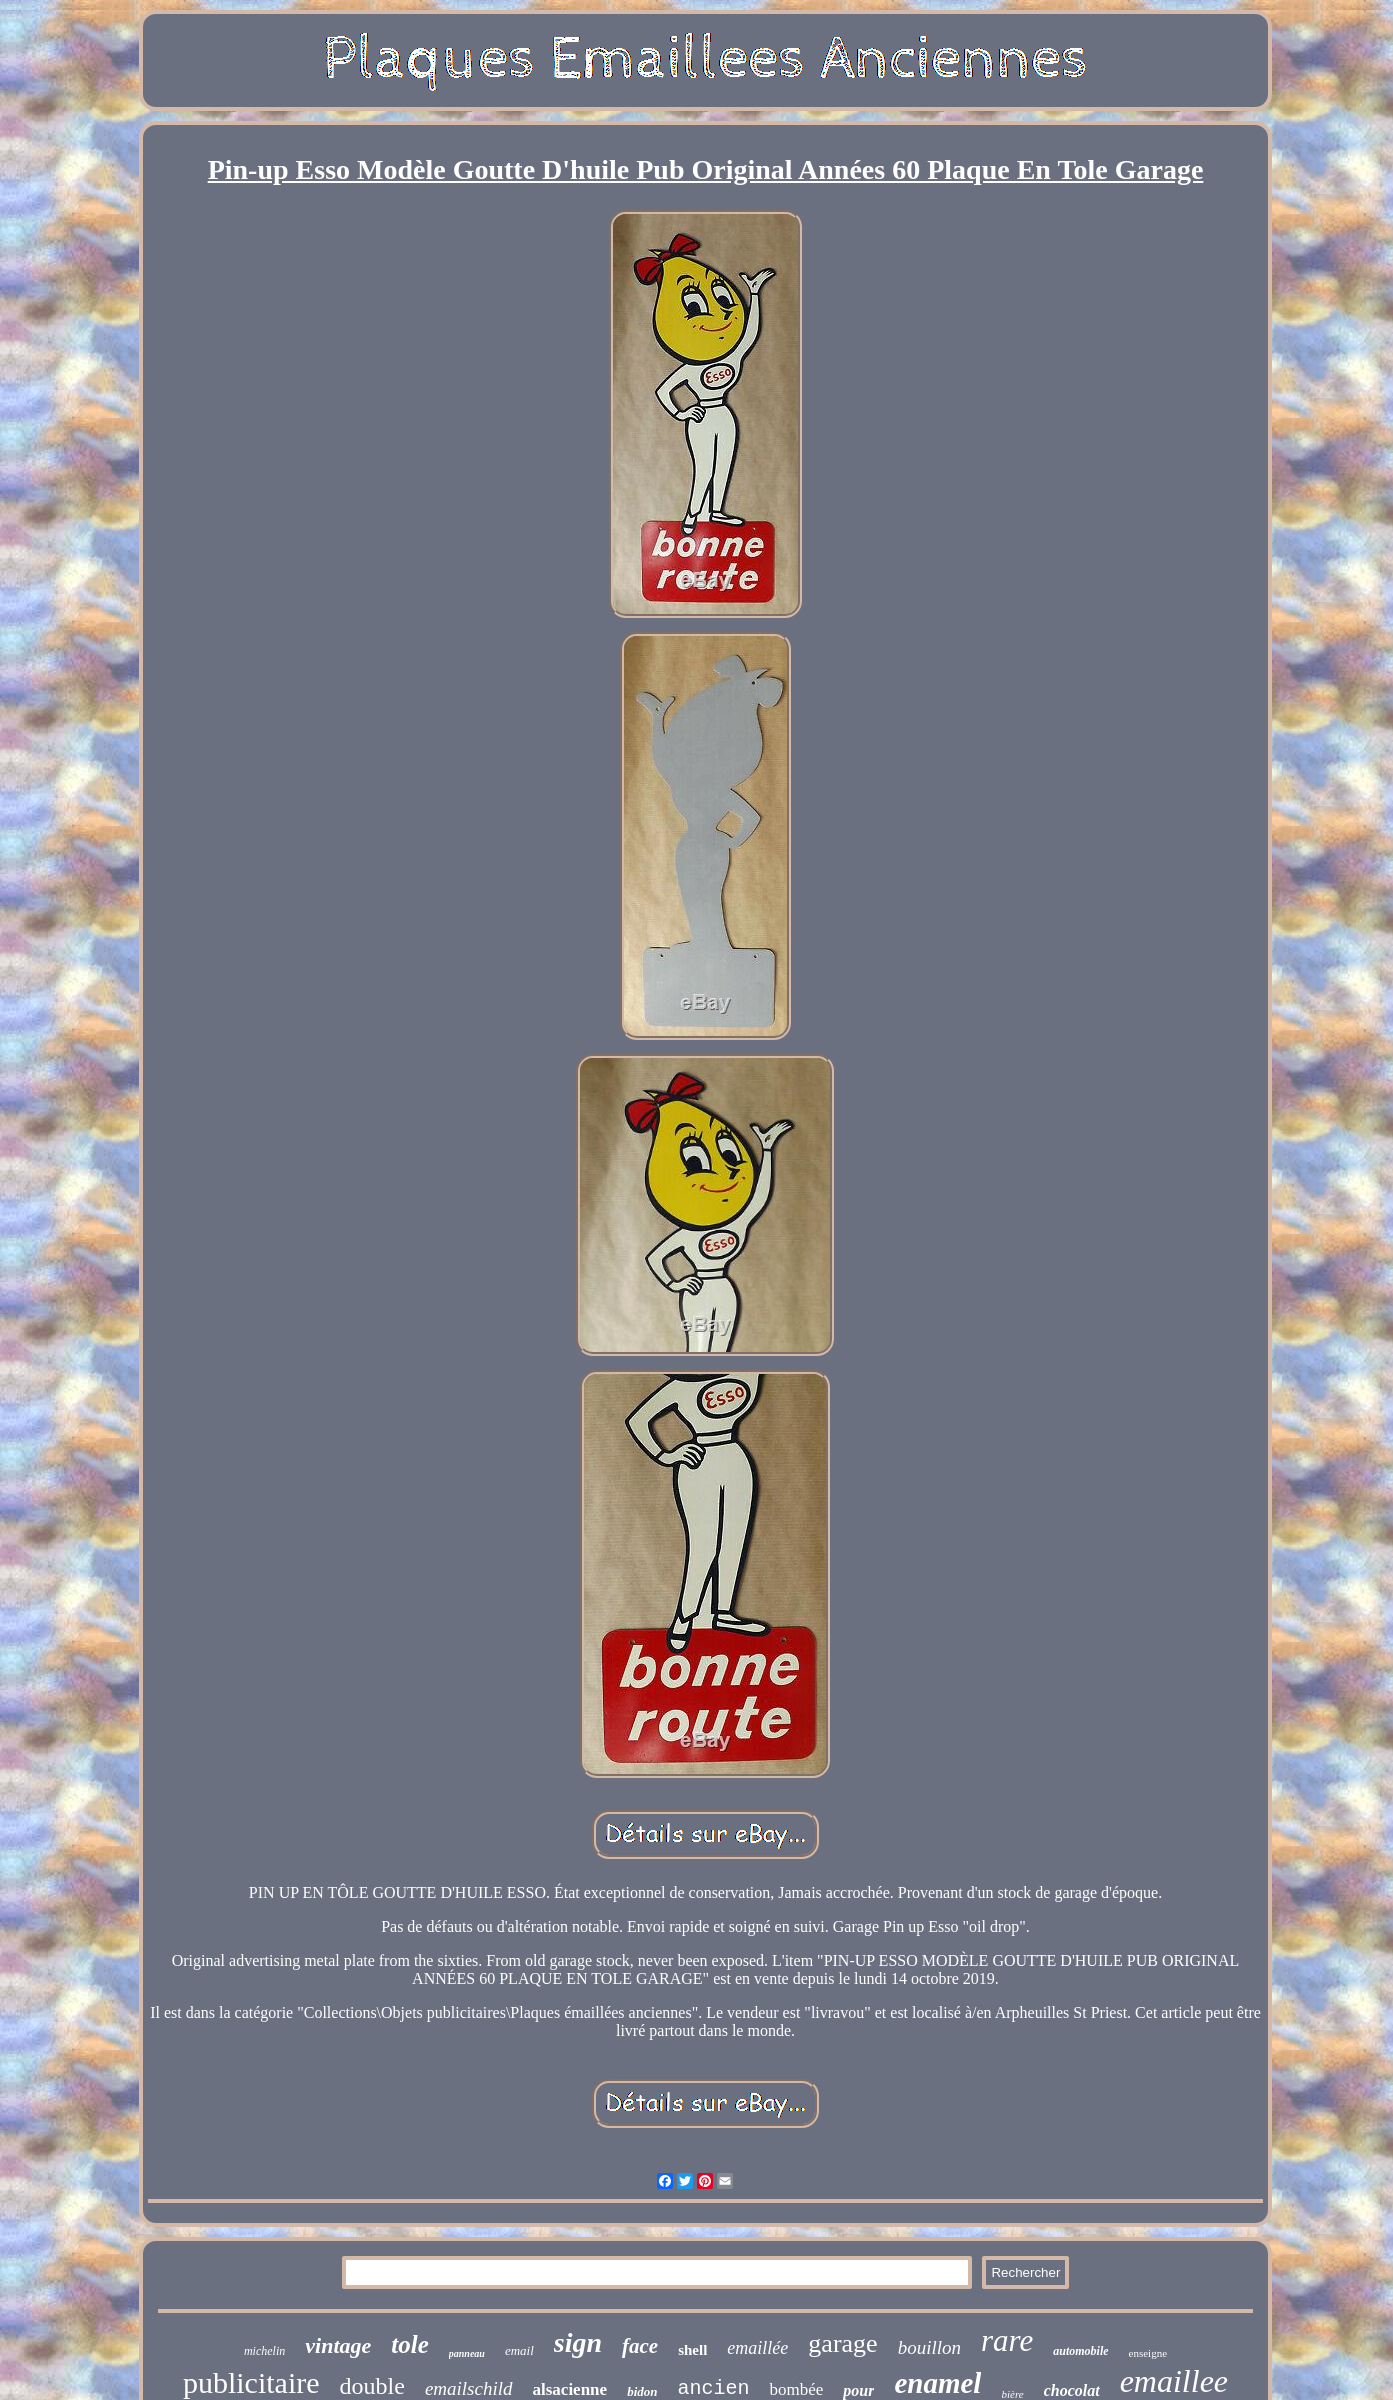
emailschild (469, 2388)
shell (692, 2350)
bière (1012, 2394)
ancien (713, 2388)
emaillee (1174, 2381)
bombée (796, 2389)
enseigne (1148, 2353)
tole (410, 2344)
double (372, 2386)
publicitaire (251, 2382)
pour (858, 2390)
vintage (338, 2345)
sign (578, 2342)
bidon (642, 2391)
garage (842, 2343)
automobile (1080, 2351)
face (640, 2346)
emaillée (757, 2348)
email (519, 2350)
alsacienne (570, 2389)
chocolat (1072, 2390)
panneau (467, 2353)
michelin (264, 2351)
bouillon (929, 2347)
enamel (937, 2383)
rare (1007, 2340)
